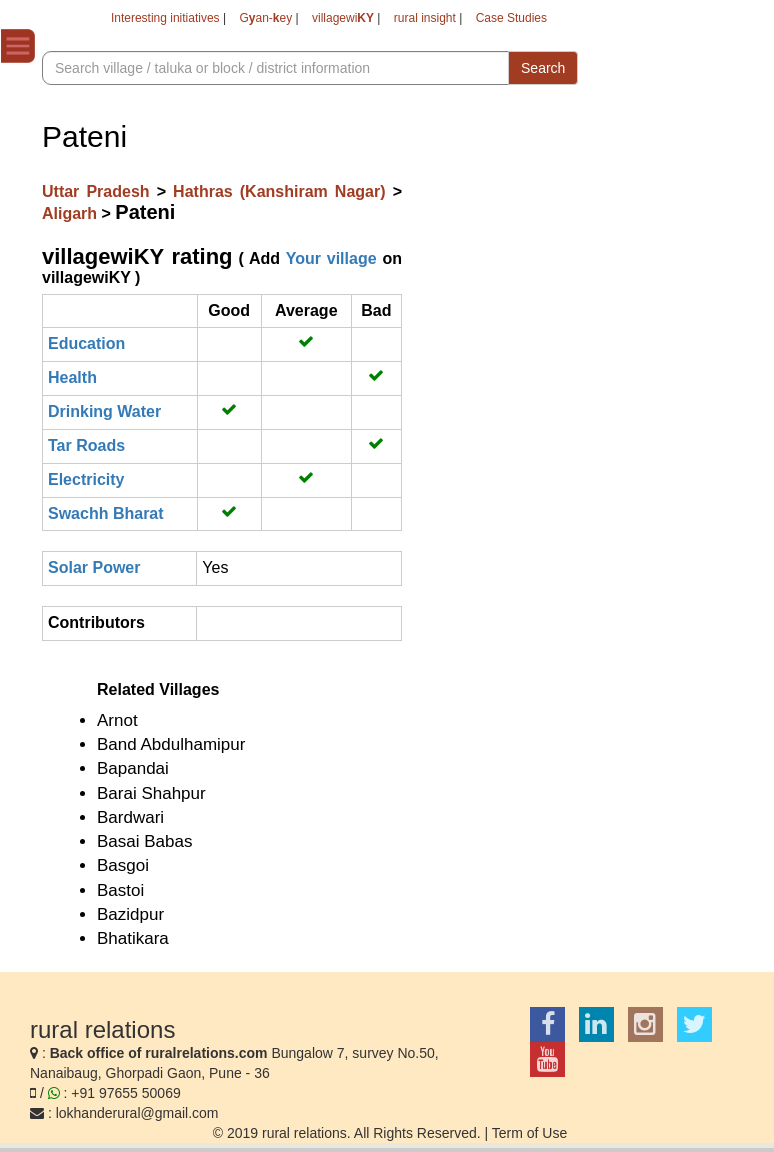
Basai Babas (144, 841)
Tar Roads (86, 445)
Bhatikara (133, 938)
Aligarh (72, 213)
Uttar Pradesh (99, 191)
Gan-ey (265, 18)
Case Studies (511, 18)
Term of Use (529, 1133)
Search (543, 68)
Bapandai (133, 768)
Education (86, 343)
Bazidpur (130, 914)
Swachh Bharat (106, 513)
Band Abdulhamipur (171, 744)
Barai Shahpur (151, 793)
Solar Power (94, 567)
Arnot (117, 720)
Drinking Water (104, 411)
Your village (331, 258)
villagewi (343, 18)
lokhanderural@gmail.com (137, 1113)
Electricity (86, 479)
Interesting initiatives (165, 18)
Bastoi (120, 890)
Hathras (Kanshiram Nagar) (283, 191)
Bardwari (130, 817)
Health (72, 377)
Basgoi (123, 865)
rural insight (425, 18)
